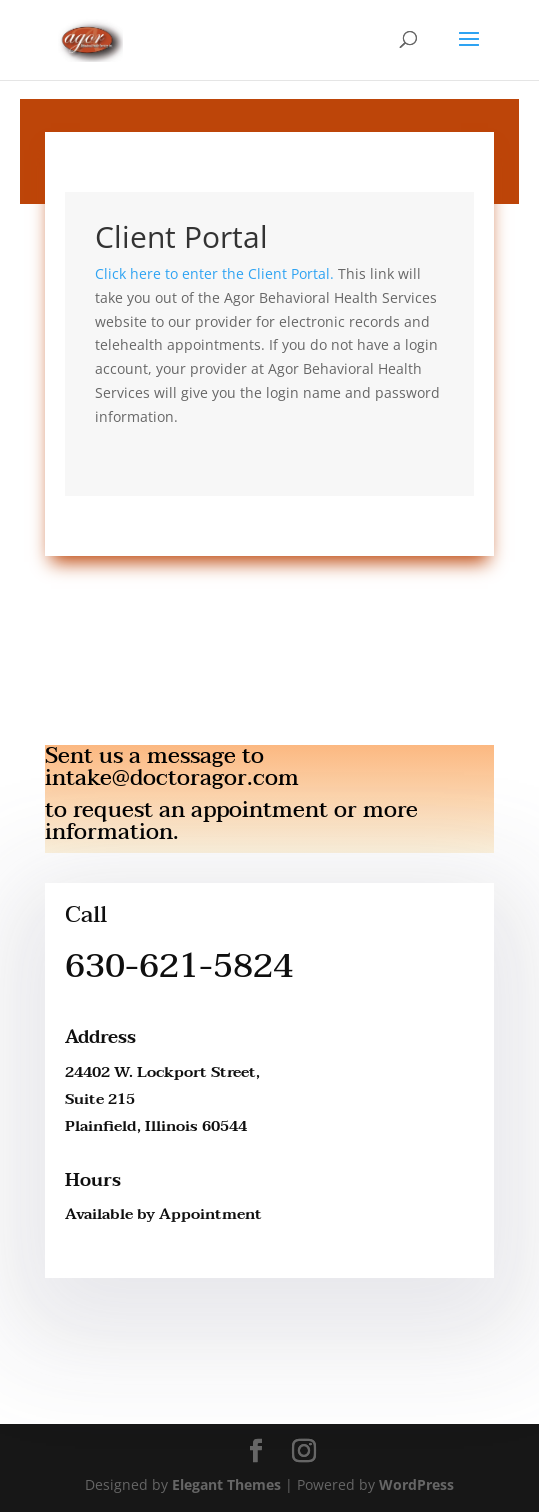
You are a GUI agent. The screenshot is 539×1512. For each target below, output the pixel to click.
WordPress (416, 1484)
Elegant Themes (226, 1484)
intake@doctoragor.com (172, 778)
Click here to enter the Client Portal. (214, 273)
